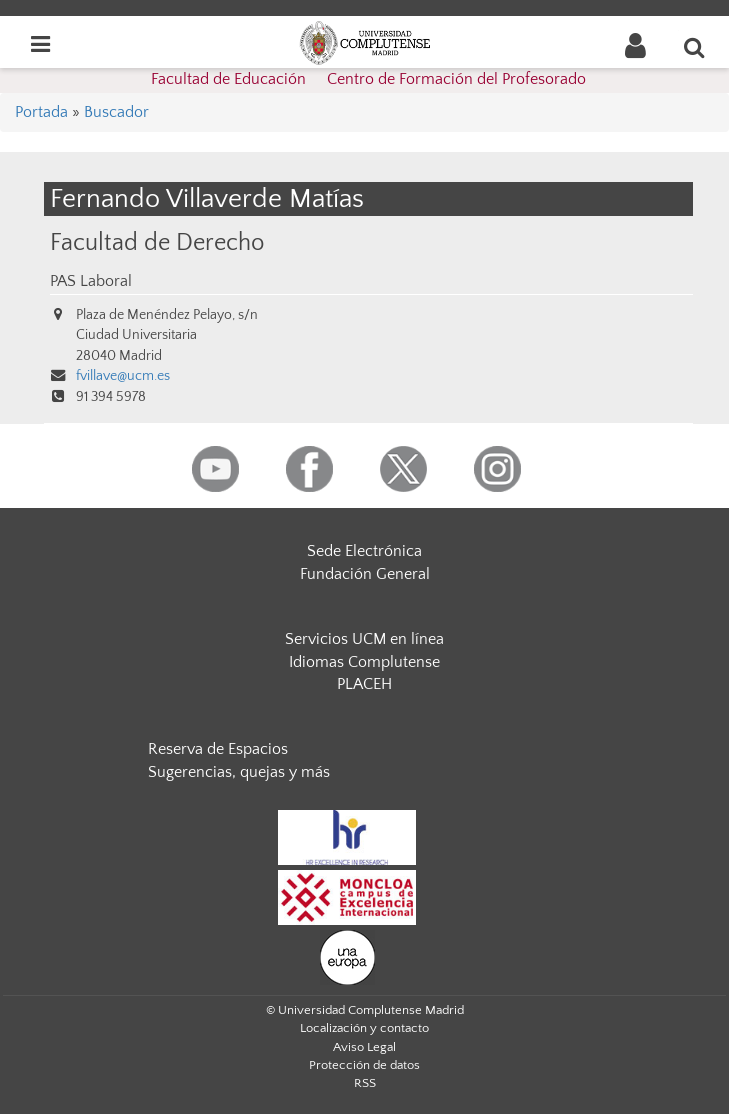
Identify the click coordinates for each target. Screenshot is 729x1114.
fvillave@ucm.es (123, 376)
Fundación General (365, 574)
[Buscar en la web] (695, 47)
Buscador (116, 112)
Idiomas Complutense (364, 662)
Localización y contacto (364, 1028)
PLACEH (364, 684)
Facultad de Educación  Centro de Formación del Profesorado (368, 79)
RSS (365, 1083)
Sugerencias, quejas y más (239, 772)
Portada (41, 112)
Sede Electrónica (364, 551)
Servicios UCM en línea (364, 639)
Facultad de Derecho (157, 242)
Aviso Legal (364, 1047)
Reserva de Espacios (218, 749)
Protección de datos (364, 1065)
